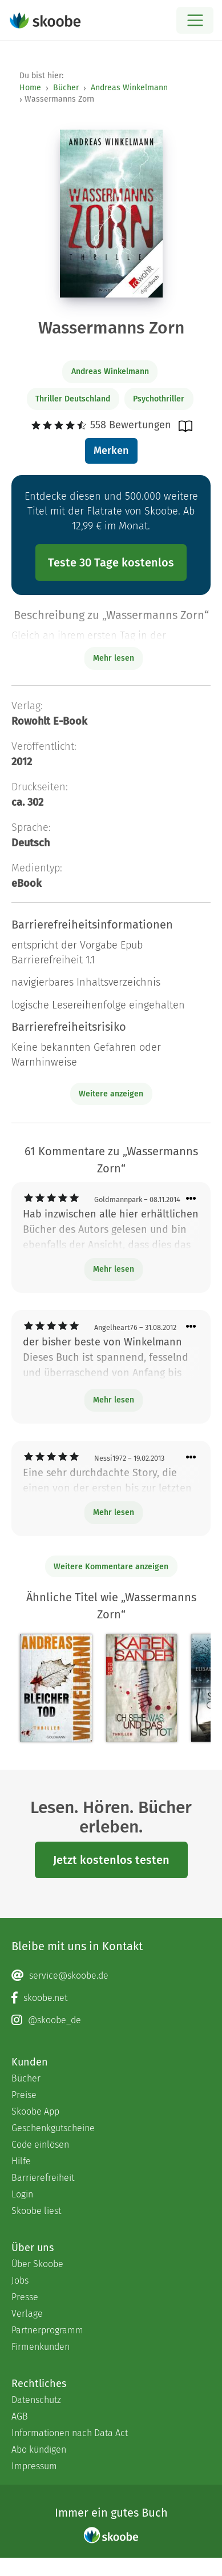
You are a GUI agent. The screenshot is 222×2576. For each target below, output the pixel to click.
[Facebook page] (111, 1998)
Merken (111, 450)
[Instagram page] (111, 2020)
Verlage (27, 2313)
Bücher (66, 88)
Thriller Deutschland (72, 399)
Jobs (20, 2280)
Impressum (34, 2466)
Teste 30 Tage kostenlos (111, 562)
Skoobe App (35, 2111)
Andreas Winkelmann (129, 88)
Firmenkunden (40, 2346)
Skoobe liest (36, 2210)
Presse (24, 2297)
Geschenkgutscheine (53, 2128)
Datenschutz (36, 2399)
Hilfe (21, 2161)
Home (30, 88)
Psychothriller (158, 399)
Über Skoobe (37, 2263)
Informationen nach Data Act (69, 2433)
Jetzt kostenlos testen (111, 1860)
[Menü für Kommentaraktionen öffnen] (191, 1199)
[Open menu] (194, 20)
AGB (19, 2416)
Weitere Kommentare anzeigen (111, 1567)
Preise (24, 2094)
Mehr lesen (113, 1269)
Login (22, 2194)
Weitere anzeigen (111, 1094)
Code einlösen (40, 2144)
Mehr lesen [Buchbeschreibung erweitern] (113, 658)
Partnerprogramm (47, 2330)
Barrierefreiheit (42, 2177)
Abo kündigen (38, 2449)
